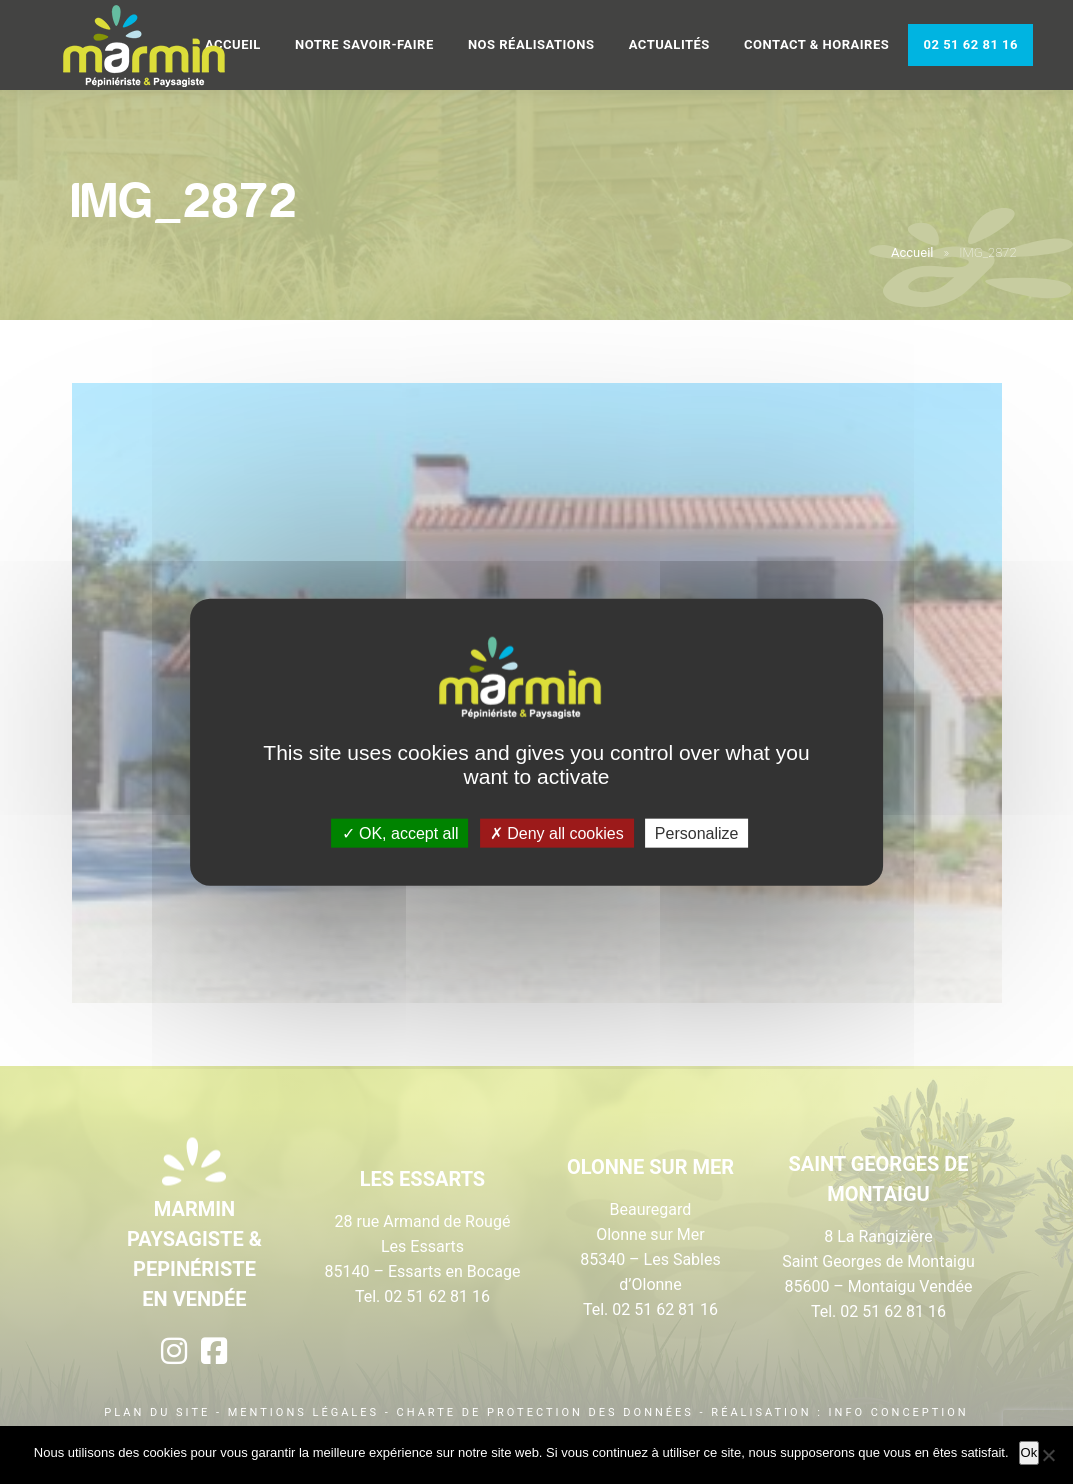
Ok (1029, 1452)
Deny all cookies (557, 832)
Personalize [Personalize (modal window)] (697, 832)
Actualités (669, 44)
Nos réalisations (531, 44)
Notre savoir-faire (364, 44)
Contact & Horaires (816, 44)
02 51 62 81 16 (970, 44)
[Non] (1048, 1455)
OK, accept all (400, 832)
